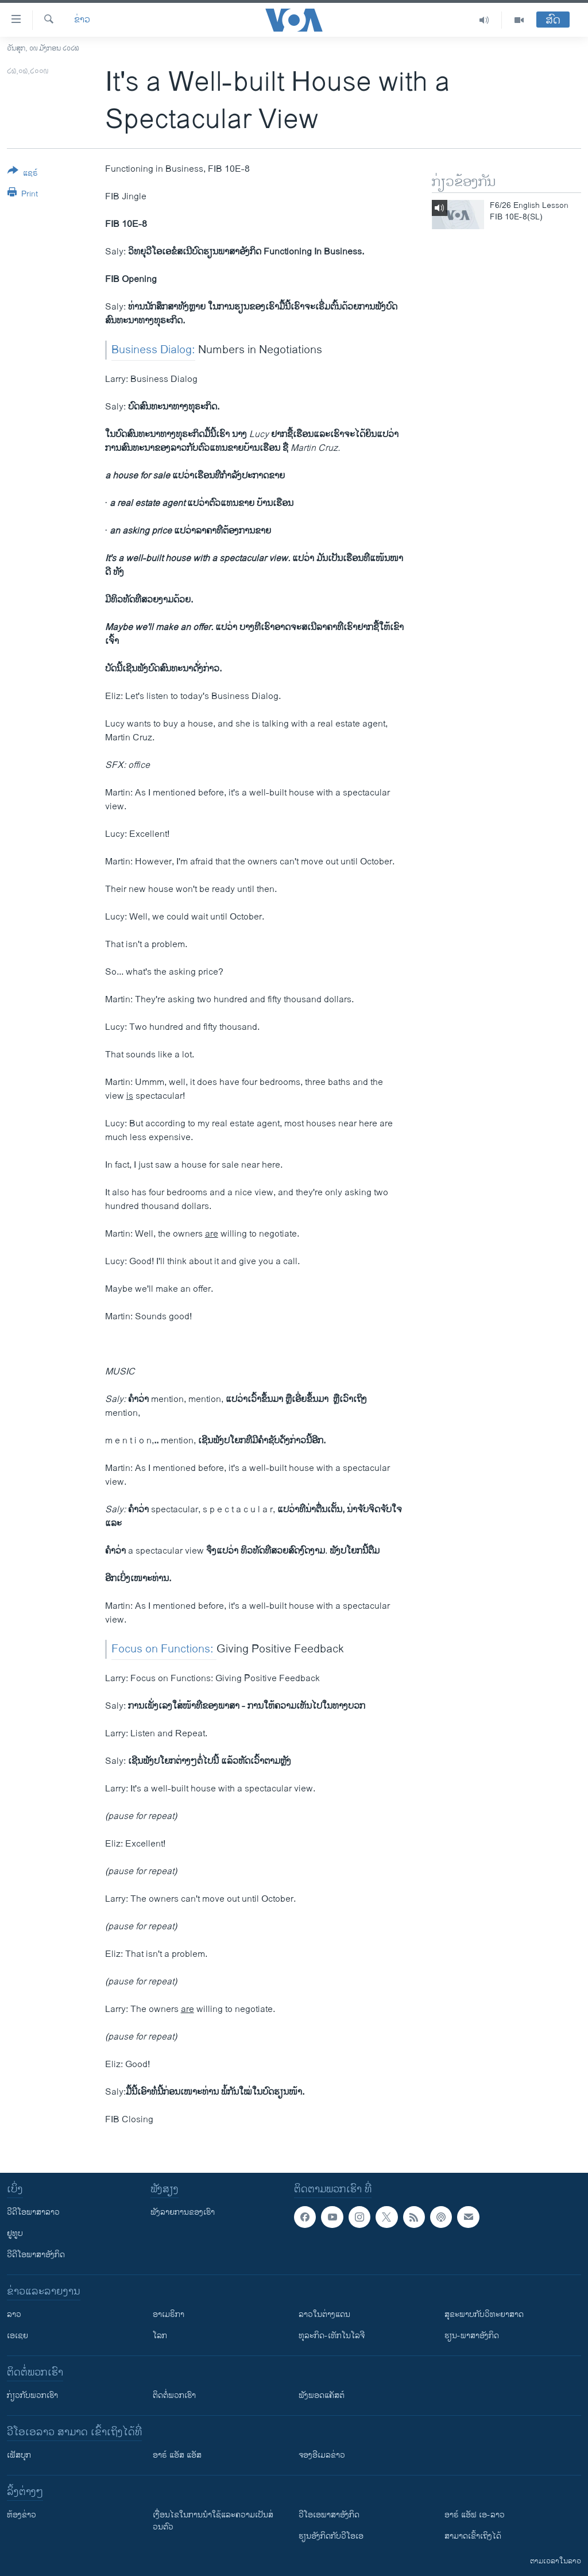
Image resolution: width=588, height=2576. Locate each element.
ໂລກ (160, 2336)
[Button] (22, 174)
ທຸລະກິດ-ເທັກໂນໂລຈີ (332, 2336)
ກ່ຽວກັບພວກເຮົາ (32, 2395)
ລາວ (14, 2314)
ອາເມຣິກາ (168, 2314)
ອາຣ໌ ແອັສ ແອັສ (177, 2455)
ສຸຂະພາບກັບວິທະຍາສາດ (484, 2314)
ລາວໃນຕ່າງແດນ (324, 2314)
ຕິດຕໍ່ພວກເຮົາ (174, 2395)
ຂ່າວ (82, 20)
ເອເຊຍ (17, 2336)
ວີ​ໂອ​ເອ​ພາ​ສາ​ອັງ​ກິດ (329, 2515)
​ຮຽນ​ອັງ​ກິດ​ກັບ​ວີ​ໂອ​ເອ (331, 2536)
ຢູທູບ (15, 2233)
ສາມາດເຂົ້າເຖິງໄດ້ (472, 2536)
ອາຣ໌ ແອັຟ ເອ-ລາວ (474, 2515)
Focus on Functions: (163, 1649)
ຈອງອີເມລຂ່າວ (322, 2455)
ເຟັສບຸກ (19, 2455)
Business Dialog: (153, 350)
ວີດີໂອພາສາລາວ (33, 2212)
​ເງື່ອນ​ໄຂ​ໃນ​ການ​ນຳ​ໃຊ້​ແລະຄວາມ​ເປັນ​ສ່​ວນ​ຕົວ (213, 2521)
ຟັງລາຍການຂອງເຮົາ (182, 2212)
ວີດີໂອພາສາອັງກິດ (36, 2255)
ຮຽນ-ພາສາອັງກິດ (471, 2336)
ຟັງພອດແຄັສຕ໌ (322, 2395)
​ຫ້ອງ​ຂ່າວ (21, 2515)
